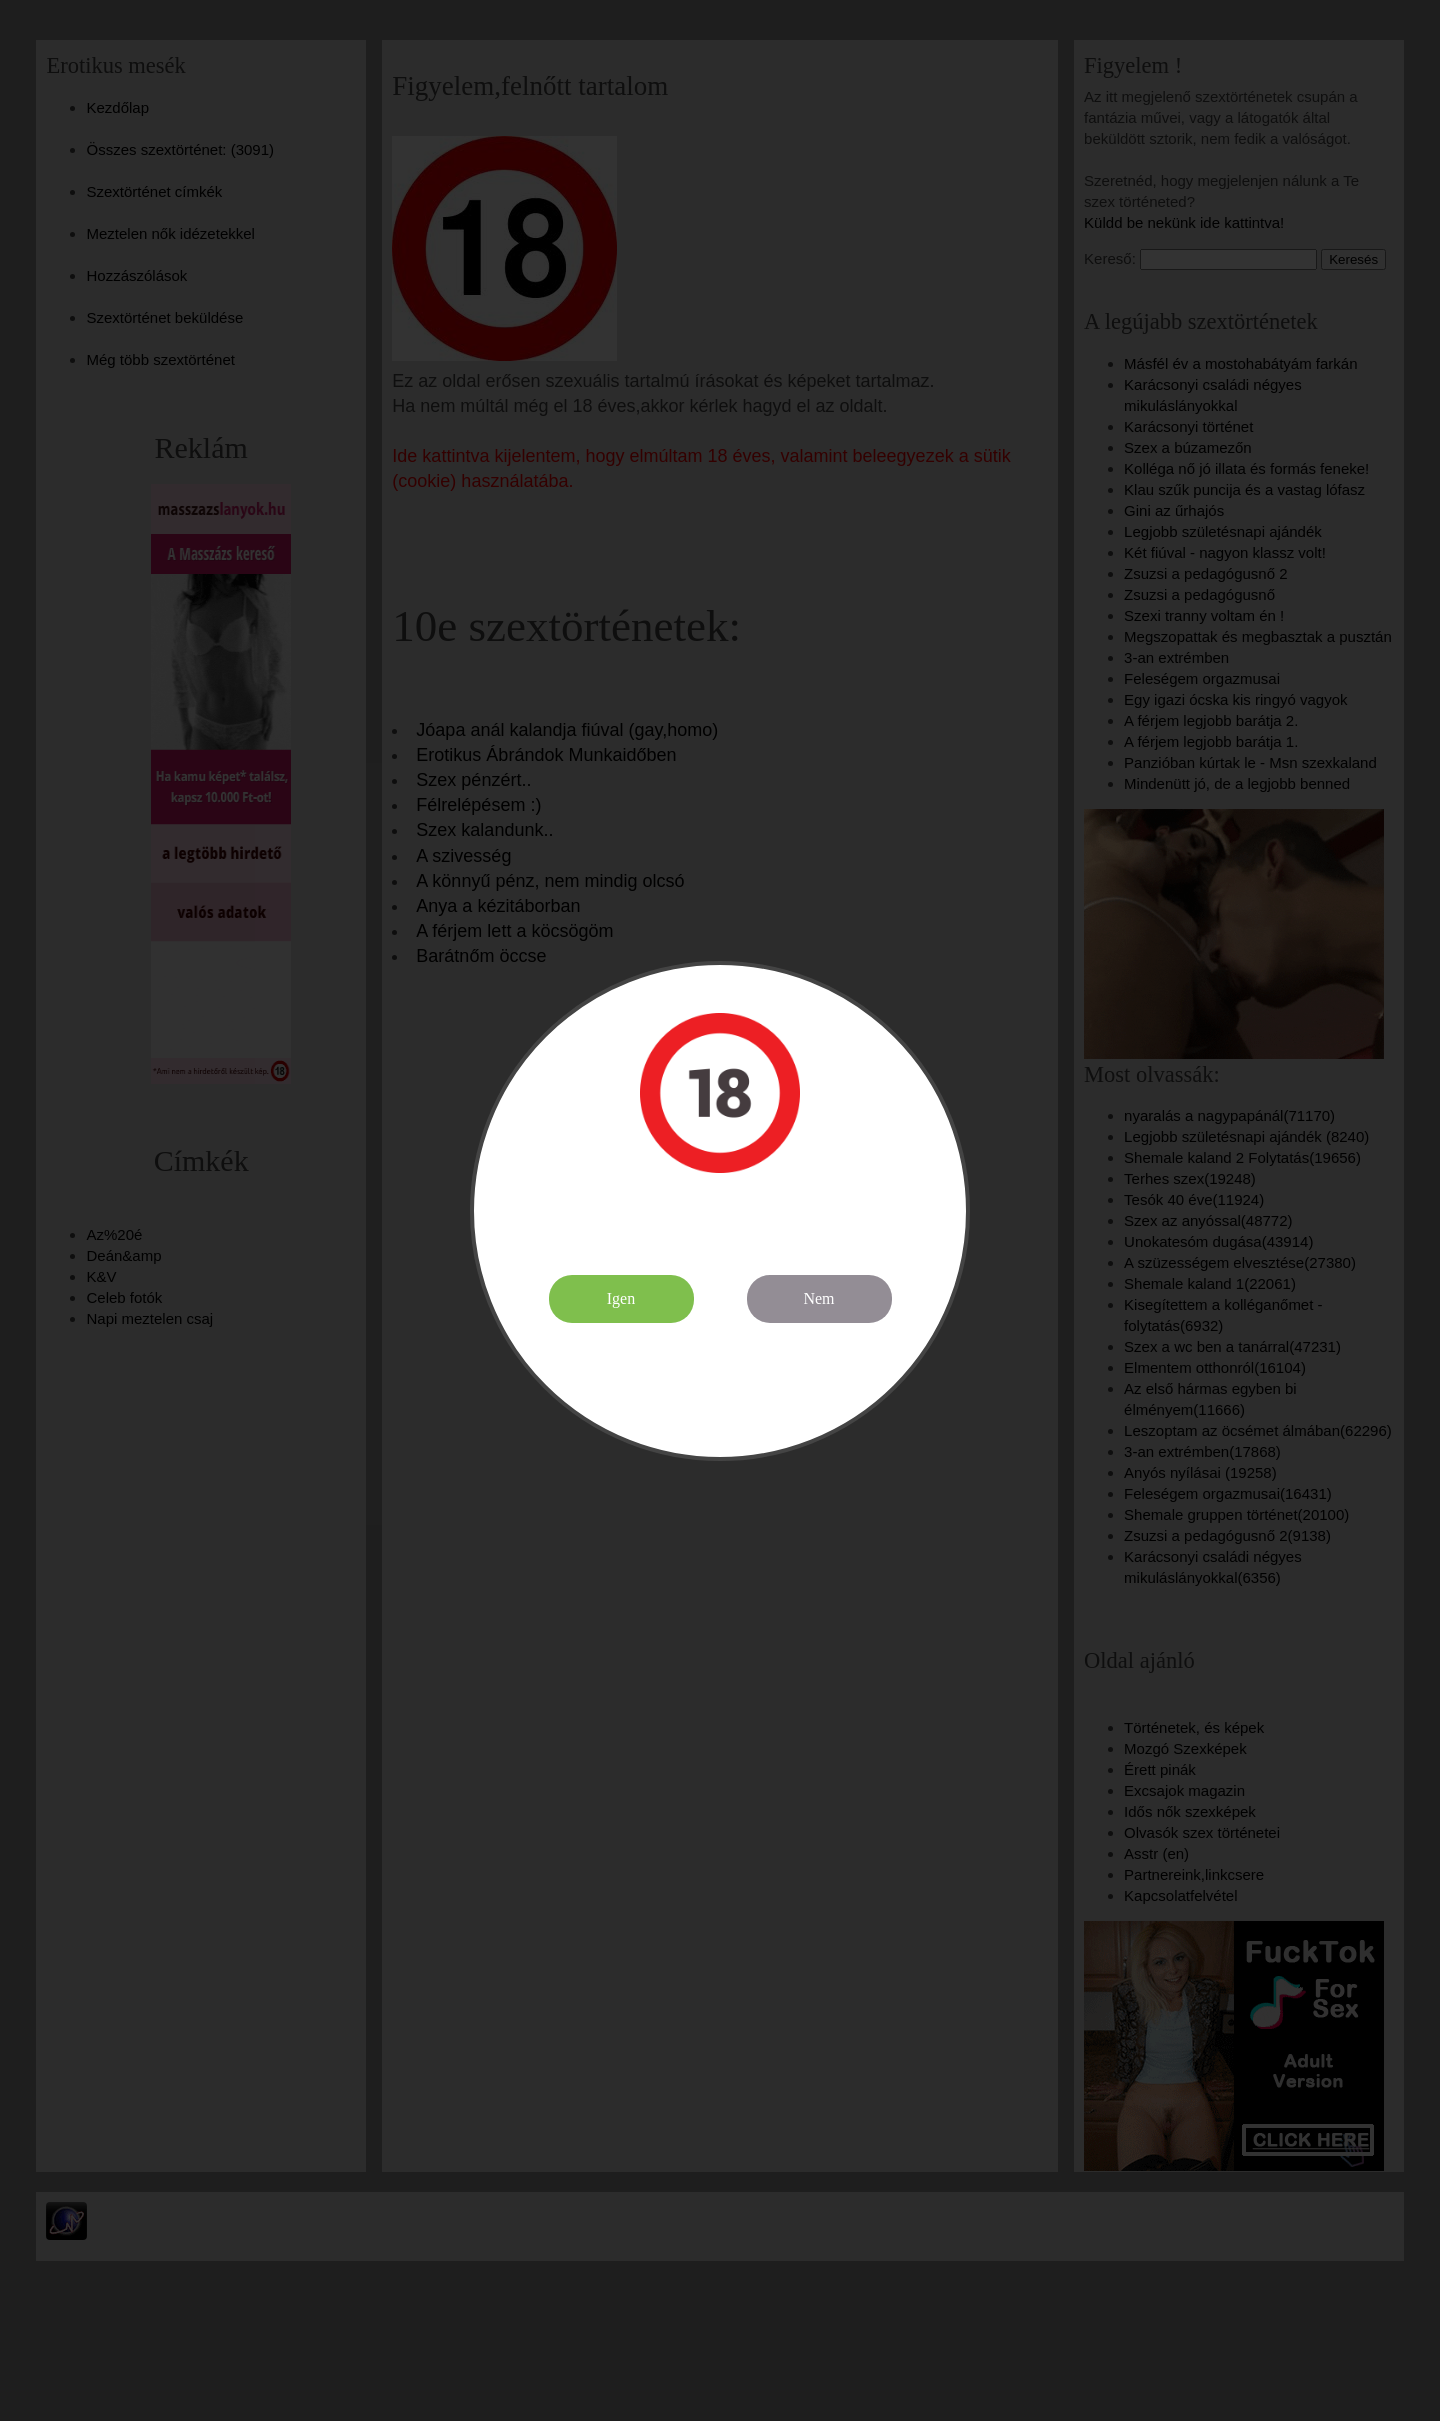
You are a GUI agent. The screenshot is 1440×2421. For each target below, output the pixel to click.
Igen (621, 1298)
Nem (818, 1298)
